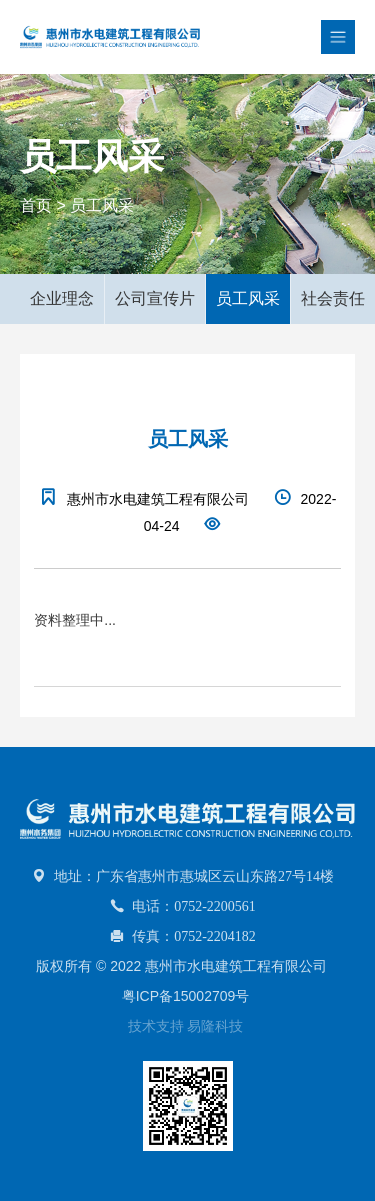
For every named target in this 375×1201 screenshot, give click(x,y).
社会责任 (333, 298)
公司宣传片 (155, 298)
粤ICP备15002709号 (186, 996)
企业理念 (62, 298)
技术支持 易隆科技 (186, 1026)
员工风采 (102, 205)
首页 (36, 205)
